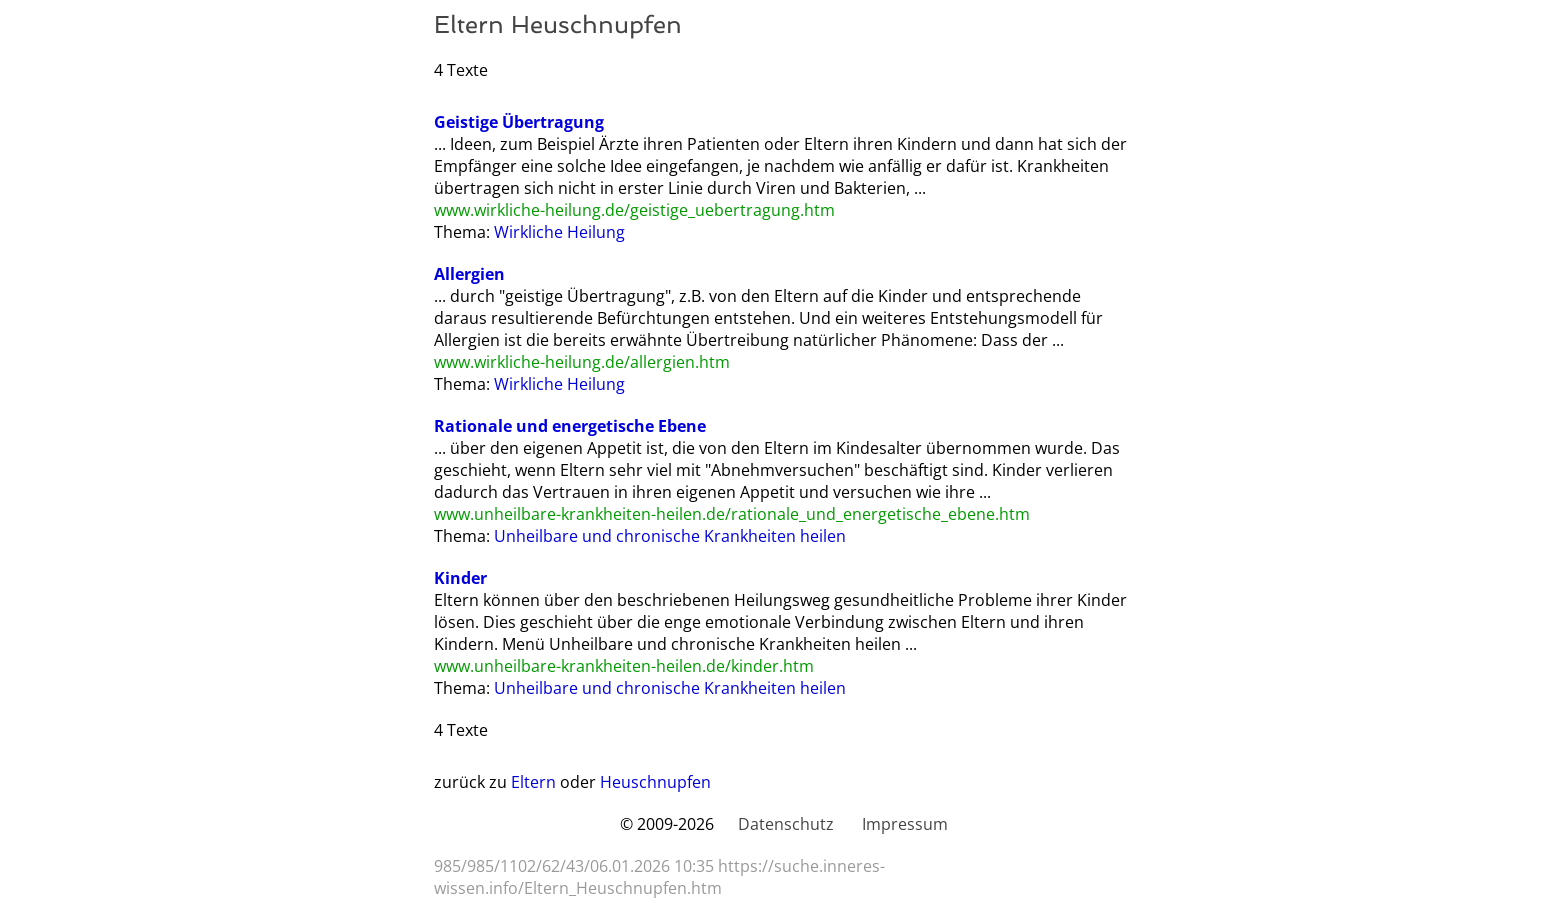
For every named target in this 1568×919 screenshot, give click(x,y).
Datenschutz (786, 824)
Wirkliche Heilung (559, 232)
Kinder (460, 578)
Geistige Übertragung (519, 122)
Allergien (469, 274)
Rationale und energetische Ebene (570, 426)
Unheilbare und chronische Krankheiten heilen (670, 536)
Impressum (905, 824)
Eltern (533, 782)
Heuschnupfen (655, 782)
